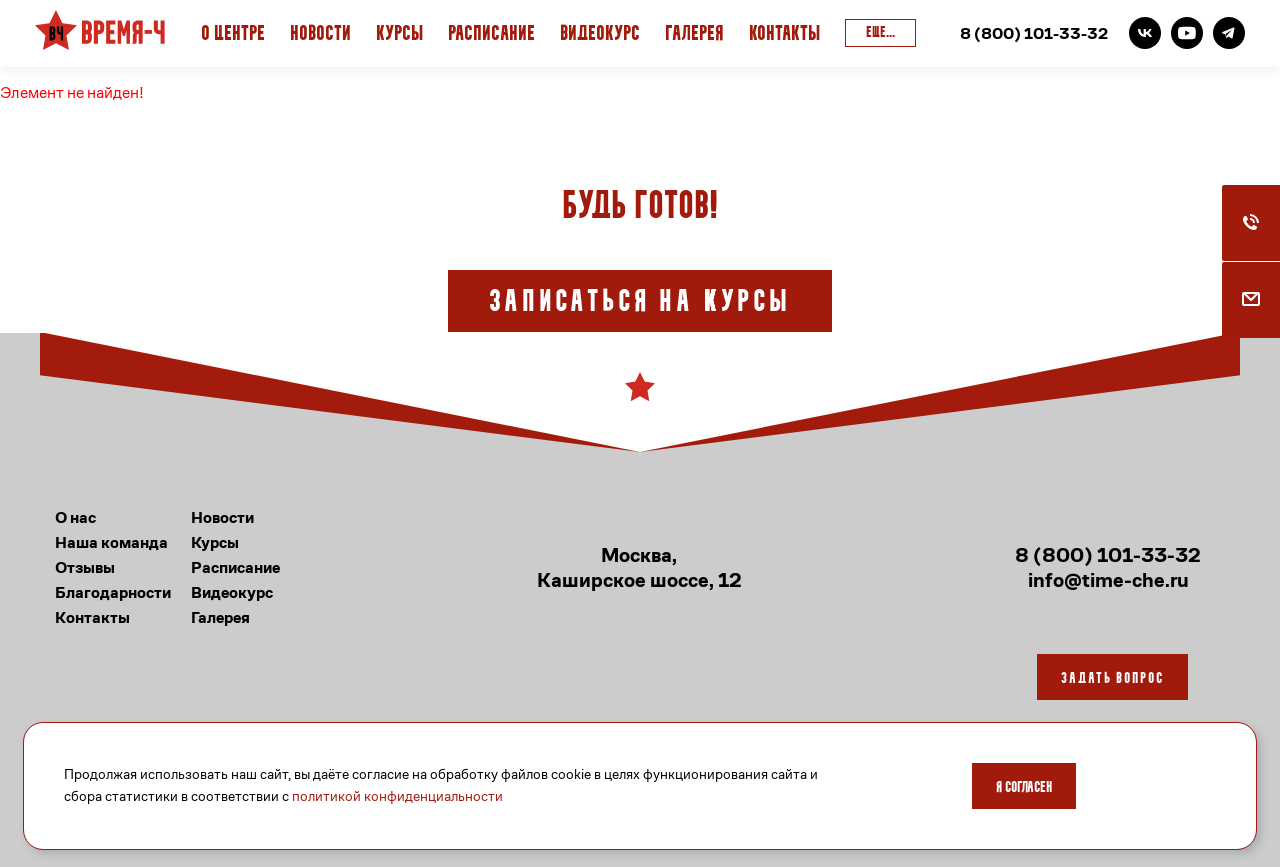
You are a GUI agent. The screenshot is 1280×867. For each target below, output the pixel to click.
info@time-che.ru (1108, 580)
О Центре (233, 34)
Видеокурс (600, 34)
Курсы (399, 34)
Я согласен (1024, 788)
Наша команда (111, 542)
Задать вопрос (1112, 679)
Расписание (491, 34)
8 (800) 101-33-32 (1034, 33)
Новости (320, 34)
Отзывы (85, 567)
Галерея (694, 34)
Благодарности (113, 592)
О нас (75, 517)
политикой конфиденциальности (397, 796)
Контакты (784, 34)
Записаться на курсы (640, 303)
